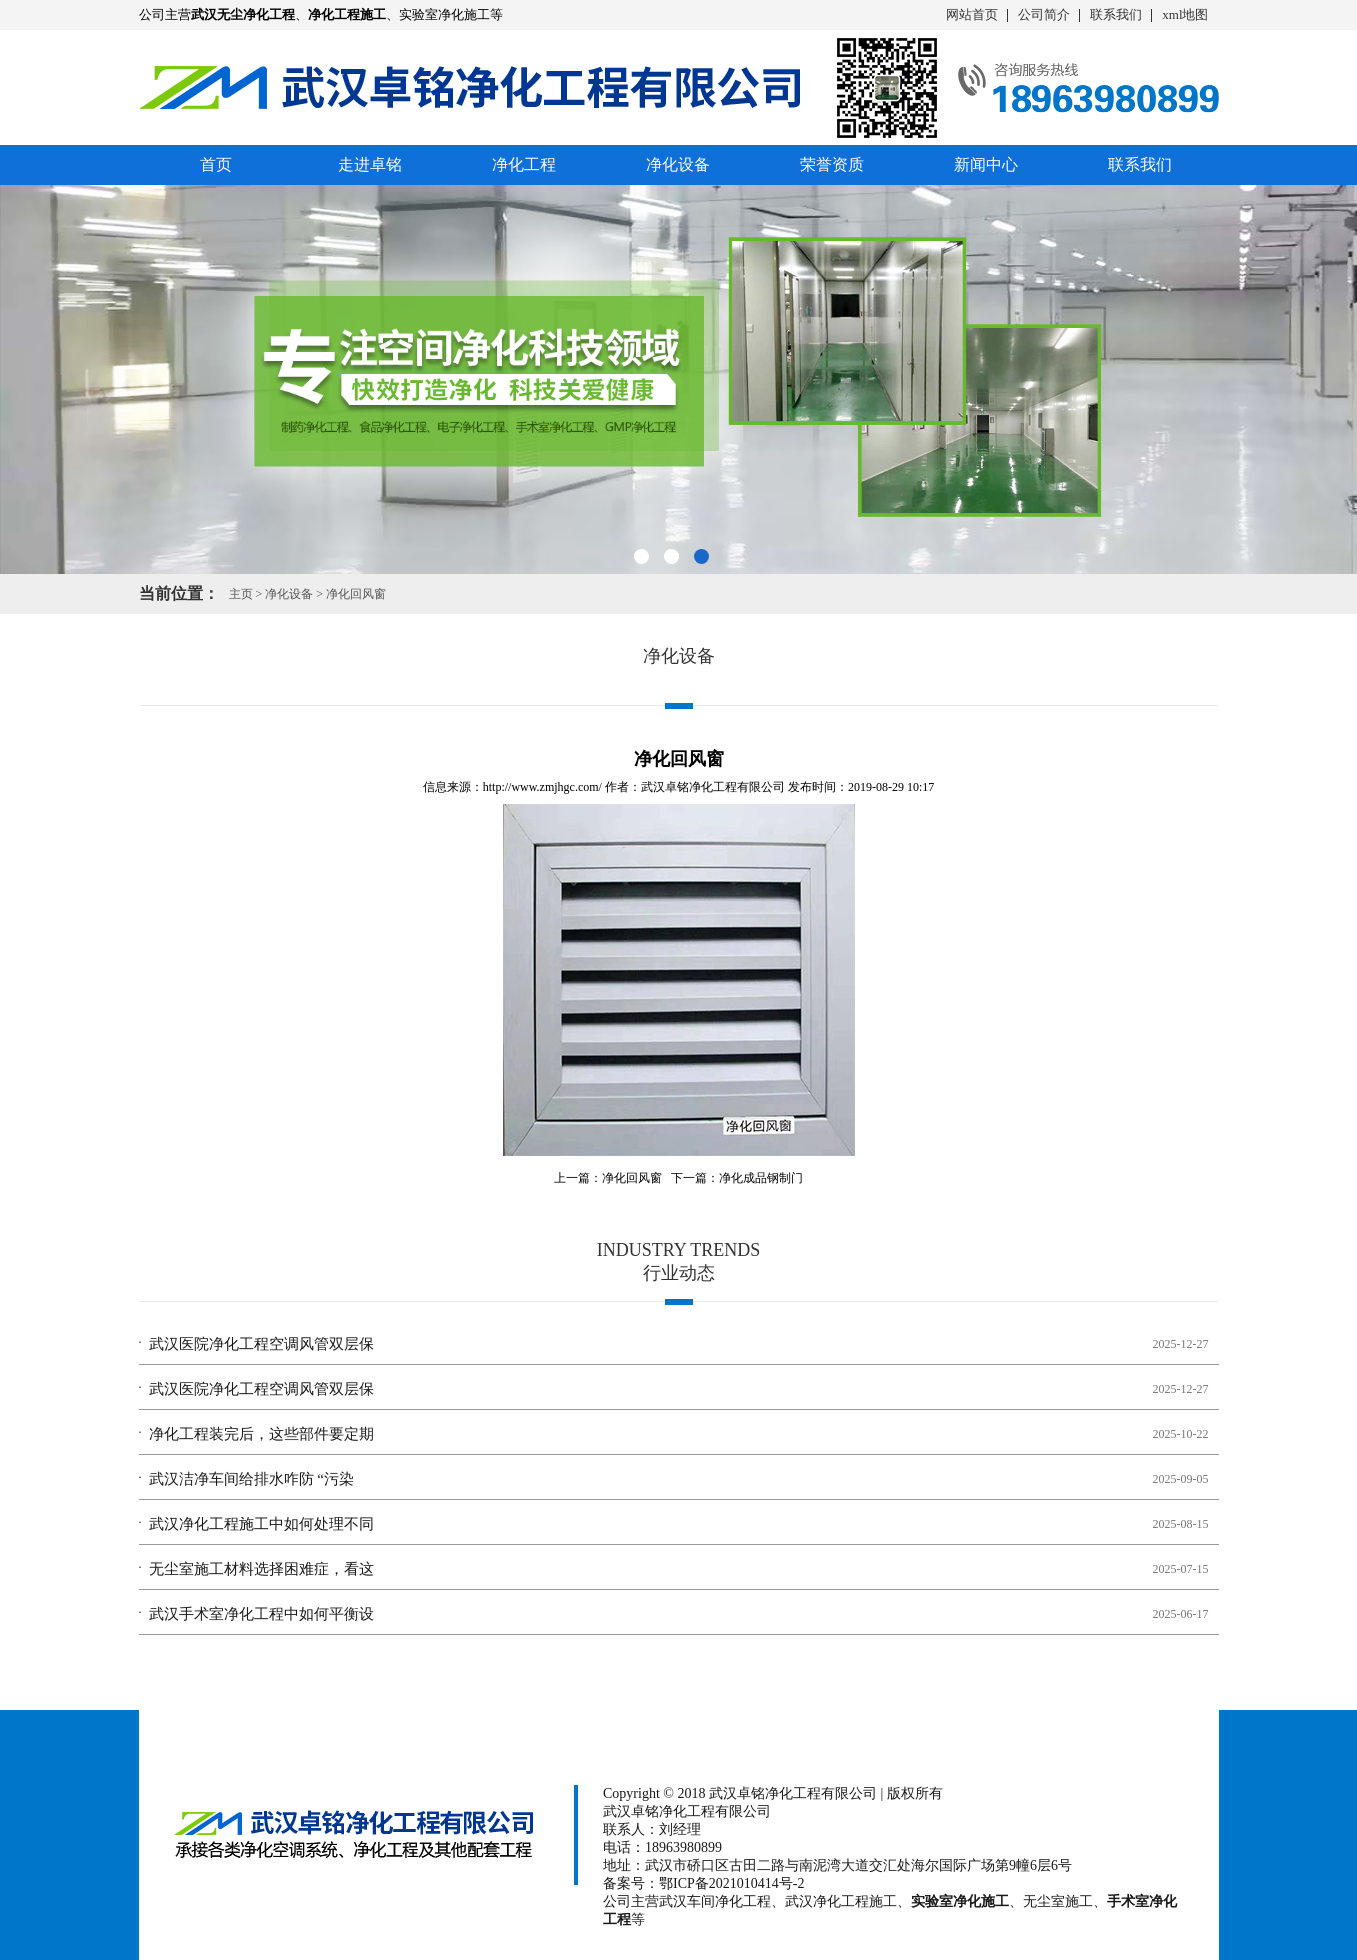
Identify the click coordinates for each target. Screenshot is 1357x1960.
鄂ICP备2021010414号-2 (731, 1883)
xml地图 (1185, 14)
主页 (241, 594)
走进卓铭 (370, 164)
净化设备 (678, 164)
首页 (216, 164)
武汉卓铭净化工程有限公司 (713, 787)
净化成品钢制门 (761, 1178)
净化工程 (524, 164)
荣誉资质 (832, 164)
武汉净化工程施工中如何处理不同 (261, 1524)
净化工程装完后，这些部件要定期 (261, 1434)
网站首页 (972, 14)
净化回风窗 (356, 594)
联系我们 (1116, 14)
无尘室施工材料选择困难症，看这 (261, 1569)
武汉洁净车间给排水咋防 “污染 (251, 1479)
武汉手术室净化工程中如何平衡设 (261, 1614)
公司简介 (1044, 14)
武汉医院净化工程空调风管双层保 (261, 1344)
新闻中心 (986, 164)
